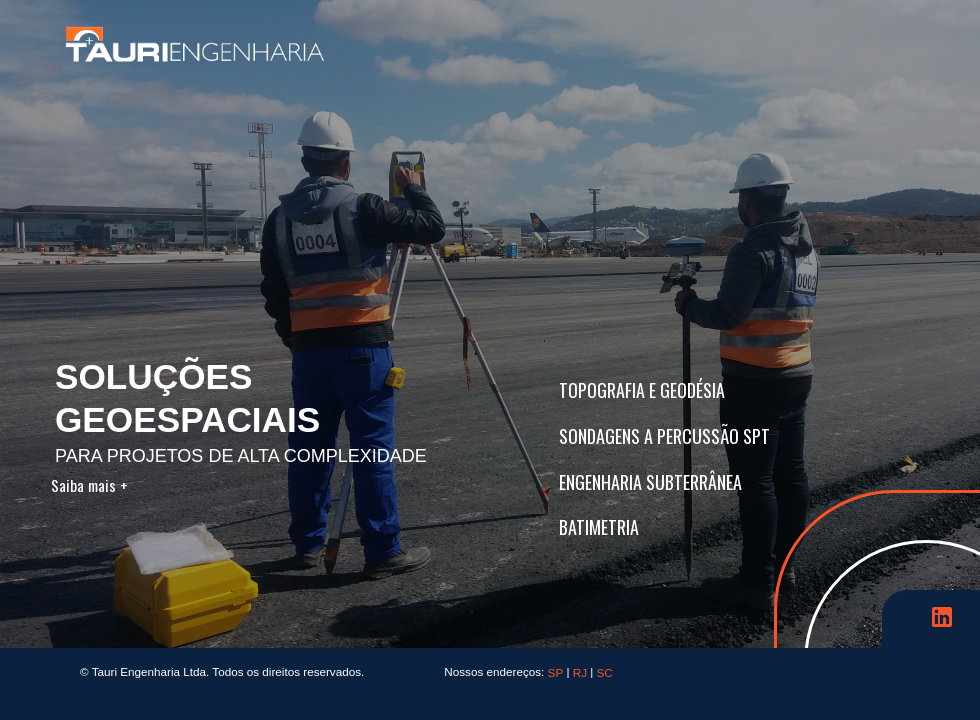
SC (605, 672)
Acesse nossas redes (950, 627)
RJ (580, 672)
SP (556, 672)
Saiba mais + (94, 485)
